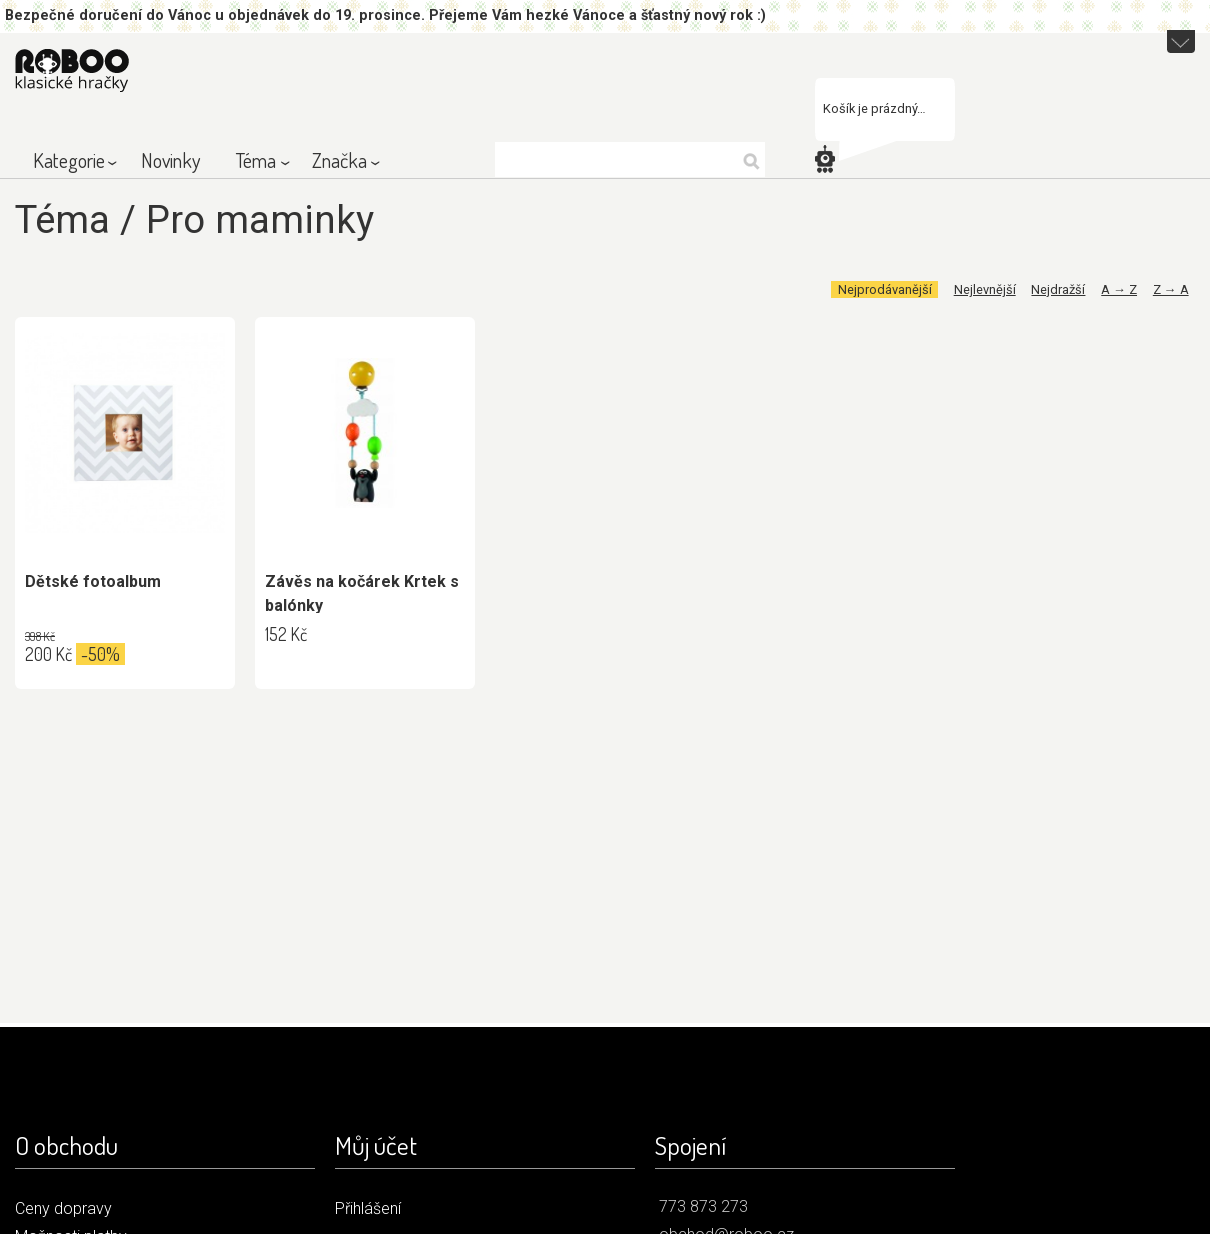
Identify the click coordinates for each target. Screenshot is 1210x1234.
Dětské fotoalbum (93, 581)
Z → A (1171, 289)
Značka (339, 160)
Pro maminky (260, 219)
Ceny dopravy (63, 1208)
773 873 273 (703, 1206)
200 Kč (48, 654)
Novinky (170, 160)
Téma (256, 160)
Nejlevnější (985, 289)
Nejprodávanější (885, 289)
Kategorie (69, 160)
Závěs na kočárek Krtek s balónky (362, 593)
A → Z (1119, 289)
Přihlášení (368, 1208)
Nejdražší (1058, 289)
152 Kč (286, 634)
